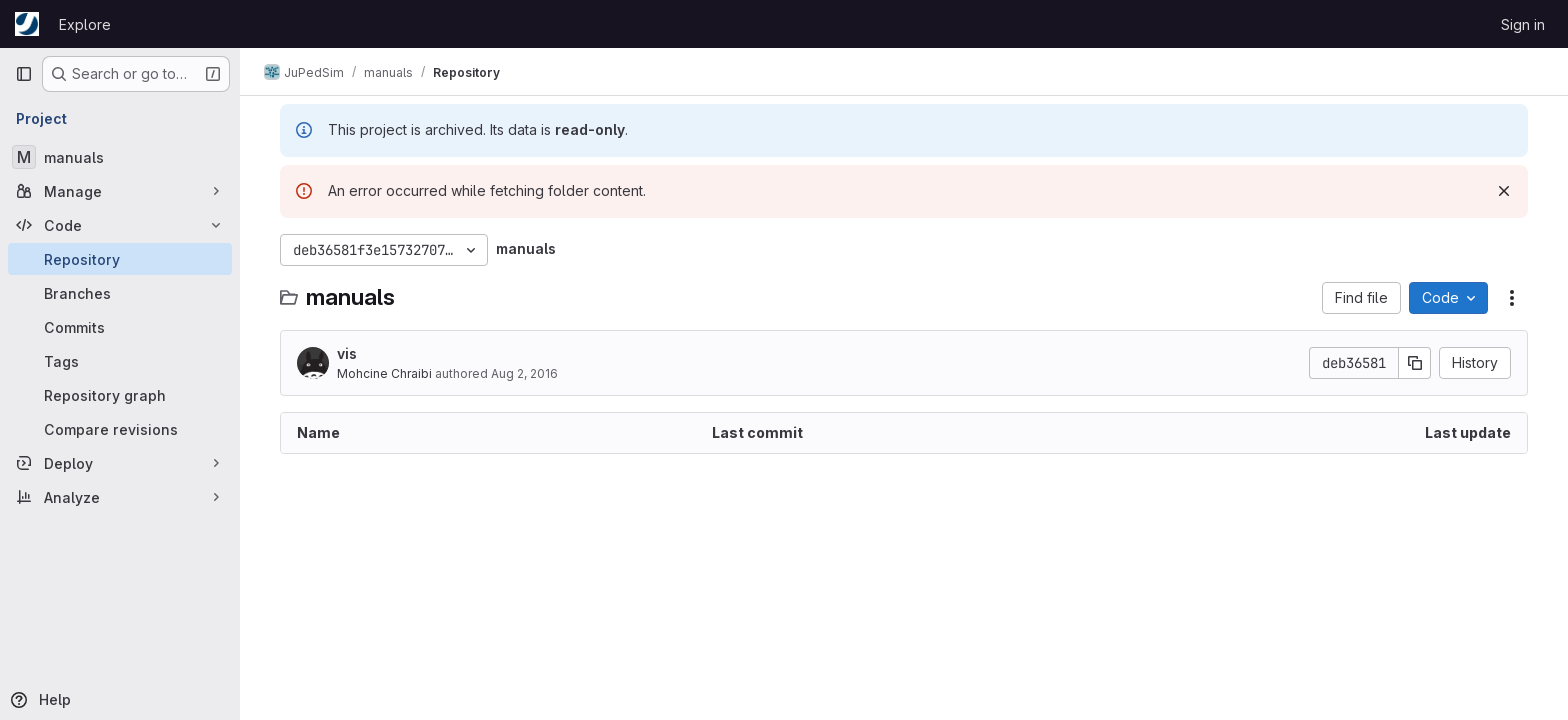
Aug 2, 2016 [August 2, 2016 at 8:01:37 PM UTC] (524, 373)
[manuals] (120, 157)
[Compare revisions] (120, 429)
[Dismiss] (1504, 191)
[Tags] (120, 361)
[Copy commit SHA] (1415, 363)
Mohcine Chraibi (384, 373)
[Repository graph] (120, 395)
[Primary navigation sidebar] (24, 74)
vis (347, 353)
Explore (85, 24)
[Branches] (120, 293)
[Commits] (120, 327)
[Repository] (120, 259)
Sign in (1523, 24)
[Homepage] (27, 24)
